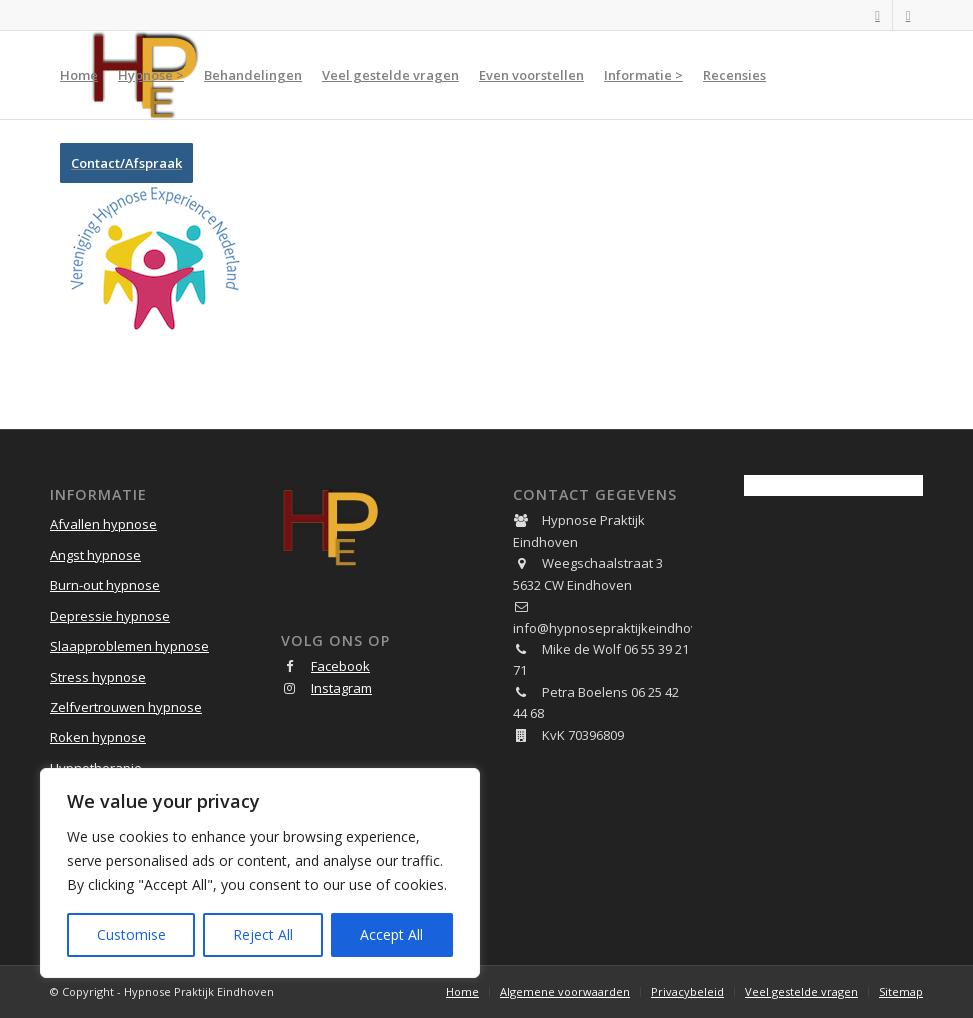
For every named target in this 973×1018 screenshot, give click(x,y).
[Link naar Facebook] (877, 15)
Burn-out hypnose (105, 585)
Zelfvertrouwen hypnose (126, 707)
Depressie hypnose (110, 616)
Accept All (391, 934)
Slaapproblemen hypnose (129, 646)
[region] (260, 873)
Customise (131, 934)
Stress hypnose (98, 677)
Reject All (263, 934)
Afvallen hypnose (103, 524)
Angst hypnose (95, 555)
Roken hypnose (98, 737)
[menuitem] (79, 75)
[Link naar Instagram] (908, 15)
